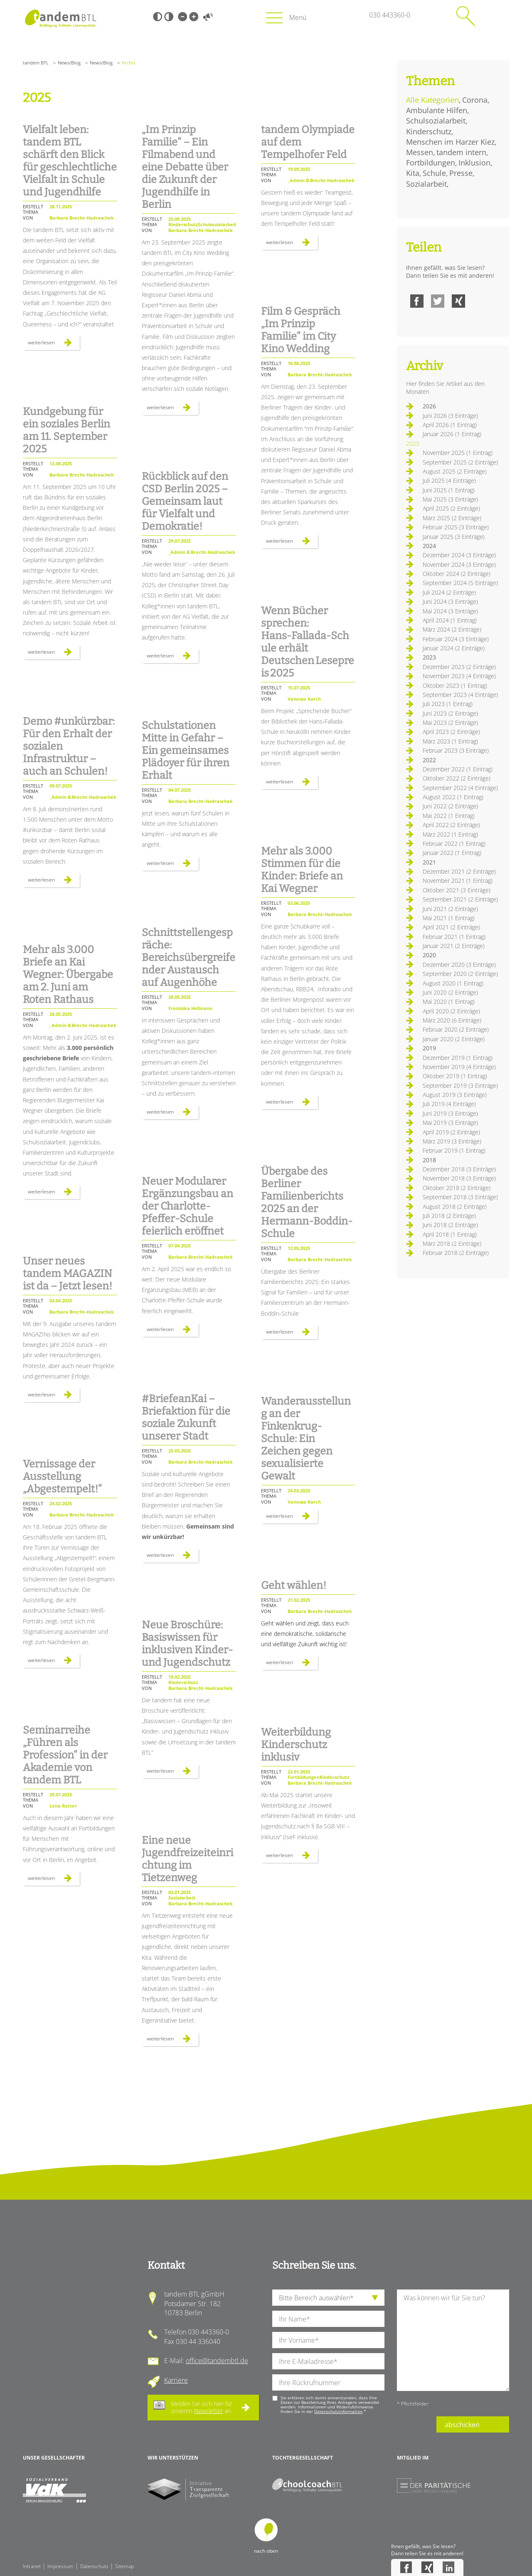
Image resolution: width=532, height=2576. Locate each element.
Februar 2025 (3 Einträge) (456, 527)
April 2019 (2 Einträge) (451, 1132)
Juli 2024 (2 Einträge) (449, 592)
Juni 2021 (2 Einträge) (450, 909)
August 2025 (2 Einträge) (455, 471)
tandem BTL (36, 62)
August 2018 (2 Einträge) (455, 1206)
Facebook (417, 301)
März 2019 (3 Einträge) (452, 1141)
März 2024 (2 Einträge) (452, 629)
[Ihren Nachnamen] (328, 2319)
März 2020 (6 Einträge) (452, 1020)
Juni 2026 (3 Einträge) (450, 416)
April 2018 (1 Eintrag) (450, 1234)
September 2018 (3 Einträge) (460, 1197)
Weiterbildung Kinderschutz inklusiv (296, 1744)
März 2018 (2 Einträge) (452, 1243)
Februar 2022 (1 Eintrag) (454, 843)
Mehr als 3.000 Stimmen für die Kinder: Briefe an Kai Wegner (302, 870)
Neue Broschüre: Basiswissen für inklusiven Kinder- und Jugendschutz (187, 1644)
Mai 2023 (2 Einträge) (450, 722)
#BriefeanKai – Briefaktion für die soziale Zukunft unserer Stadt (186, 1417)
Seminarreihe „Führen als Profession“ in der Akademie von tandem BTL (65, 1755)
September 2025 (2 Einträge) (460, 462)
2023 (429, 657)
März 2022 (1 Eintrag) (450, 834)
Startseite (60, 18)
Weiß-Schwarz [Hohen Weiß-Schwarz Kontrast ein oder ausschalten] (169, 17)
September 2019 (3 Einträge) (460, 1085)
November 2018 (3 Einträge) (459, 1178)
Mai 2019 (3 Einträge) (450, 1122)
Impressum (60, 2566)
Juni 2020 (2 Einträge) (450, 992)
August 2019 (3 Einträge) (455, 1095)
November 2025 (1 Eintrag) (458, 453)
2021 (429, 862)
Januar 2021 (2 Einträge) (454, 946)
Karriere (176, 2380)
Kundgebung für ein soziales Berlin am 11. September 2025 (66, 430)
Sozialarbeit (426, 184)
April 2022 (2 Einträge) (451, 825)
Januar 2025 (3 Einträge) (454, 537)
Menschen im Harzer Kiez (450, 142)
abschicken (462, 2424)
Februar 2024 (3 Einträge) (456, 639)
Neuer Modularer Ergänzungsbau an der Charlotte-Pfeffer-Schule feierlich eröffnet (187, 1206)
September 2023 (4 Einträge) (460, 695)
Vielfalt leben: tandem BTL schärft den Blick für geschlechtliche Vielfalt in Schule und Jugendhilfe (70, 160)
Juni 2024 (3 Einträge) (450, 601)
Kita (412, 173)
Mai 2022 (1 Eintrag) (449, 816)
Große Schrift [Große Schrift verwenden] (194, 17)
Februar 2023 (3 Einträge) (456, 750)
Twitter (437, 301)
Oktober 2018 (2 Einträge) (456, 1188)
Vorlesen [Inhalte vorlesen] (208, 17)
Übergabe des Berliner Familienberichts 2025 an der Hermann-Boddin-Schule (306, 1202)
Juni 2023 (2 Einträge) (450, 713)
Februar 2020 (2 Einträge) (456, 1029)
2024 (429, 546)
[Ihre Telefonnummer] (328, 2382)
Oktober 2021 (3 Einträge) (456, 890)
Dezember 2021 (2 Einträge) (459, 871)
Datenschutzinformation (338, 2411)
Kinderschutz (428, 131)
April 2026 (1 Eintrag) (450, 425)
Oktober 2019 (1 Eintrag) (455, 1076)
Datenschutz (94, 2566)
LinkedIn (448, 2567)
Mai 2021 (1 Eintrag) (449, 918)
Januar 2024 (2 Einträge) (454, 648)
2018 (429, 1160)
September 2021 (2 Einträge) (460, 899)
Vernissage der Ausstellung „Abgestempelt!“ (62, 1476)
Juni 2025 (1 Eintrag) (449, 490)
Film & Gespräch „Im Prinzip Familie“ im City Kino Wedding (300, 330)
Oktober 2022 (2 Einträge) (456, 778)
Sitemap (124, 2566)
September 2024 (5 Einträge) (460, 583)
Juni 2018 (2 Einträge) (450, 1225)
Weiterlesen (54, 344)
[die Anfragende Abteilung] (328, 2298)
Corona (475, 100)
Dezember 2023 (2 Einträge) (459, 667)
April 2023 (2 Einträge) (451, 732)
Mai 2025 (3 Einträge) (450, 499)
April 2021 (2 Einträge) (451, 927)
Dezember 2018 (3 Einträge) (459, 1169)
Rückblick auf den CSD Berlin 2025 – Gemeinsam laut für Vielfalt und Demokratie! (185, 501)
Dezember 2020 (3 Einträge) (459, 964)
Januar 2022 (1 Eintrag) (452, 853)
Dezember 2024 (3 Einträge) (459, 555)
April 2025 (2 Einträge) (451, 508)
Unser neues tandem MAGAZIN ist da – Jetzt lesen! (67, 1273)
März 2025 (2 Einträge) (452, 518)
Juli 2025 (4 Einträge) (449, 480)
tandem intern (461, 152)
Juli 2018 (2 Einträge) (449, 1216)
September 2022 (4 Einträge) (460, 788)
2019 (429, 1048)
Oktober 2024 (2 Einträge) (456, 574)
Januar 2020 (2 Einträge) (454, 1039)
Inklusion (474, 163)
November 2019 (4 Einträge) (459, 1067)
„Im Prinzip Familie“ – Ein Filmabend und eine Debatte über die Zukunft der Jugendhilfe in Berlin (185, 167)
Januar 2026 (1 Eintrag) (452, 434)
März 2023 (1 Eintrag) (450, 741)
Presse (461, 173)
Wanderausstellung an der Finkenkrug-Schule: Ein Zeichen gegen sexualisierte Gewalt (306, 1438)
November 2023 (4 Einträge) (459, 676)
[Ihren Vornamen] (328, 2340)
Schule (434, 173)
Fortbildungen (430, 163)
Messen (419, 152)
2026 (429, 406)
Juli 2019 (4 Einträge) (449, 1104)
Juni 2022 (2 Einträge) (450, 806)
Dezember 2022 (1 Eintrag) (458, 769)
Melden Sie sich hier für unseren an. (201, 2407)
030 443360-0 (389, 15)
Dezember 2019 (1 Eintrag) (458, 1058)
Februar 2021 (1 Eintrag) (454, 937)
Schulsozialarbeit (436, 121)
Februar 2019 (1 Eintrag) (454, 1150)
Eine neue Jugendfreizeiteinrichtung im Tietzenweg (187, 1859)
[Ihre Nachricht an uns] (453, 2340)
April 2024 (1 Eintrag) (450, 620)
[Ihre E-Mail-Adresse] (328, 2361)
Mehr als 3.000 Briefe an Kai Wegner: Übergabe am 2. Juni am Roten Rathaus (68, 974)
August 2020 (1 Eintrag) (453, 983)
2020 (429, 955)
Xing (458, 301)
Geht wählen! (293, 1585)
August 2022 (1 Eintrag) (453, 797)
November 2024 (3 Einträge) (459, 564)
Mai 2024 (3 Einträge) (450, 611)
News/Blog (69, 62)
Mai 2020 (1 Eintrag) (449, 1001)
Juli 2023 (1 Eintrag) (448, 704)
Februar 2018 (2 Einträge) (456, 1253)
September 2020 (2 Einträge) (460, 974)
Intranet (32, 2566)
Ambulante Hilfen (436, 110)
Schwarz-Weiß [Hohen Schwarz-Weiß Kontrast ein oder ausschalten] (158, 17)
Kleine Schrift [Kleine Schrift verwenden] (182, 17)
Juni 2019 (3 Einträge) (450, 1113)
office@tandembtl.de (217, 2360)
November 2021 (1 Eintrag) (458, 880)
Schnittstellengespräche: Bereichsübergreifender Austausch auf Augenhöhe (188, 957)
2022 (429, 760)
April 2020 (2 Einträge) (451, 1011)
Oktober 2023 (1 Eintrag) (455, 685)
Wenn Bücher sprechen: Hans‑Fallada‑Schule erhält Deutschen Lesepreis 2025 (307, 642)
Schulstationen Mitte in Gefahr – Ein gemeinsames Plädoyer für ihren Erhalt (185, 750)
